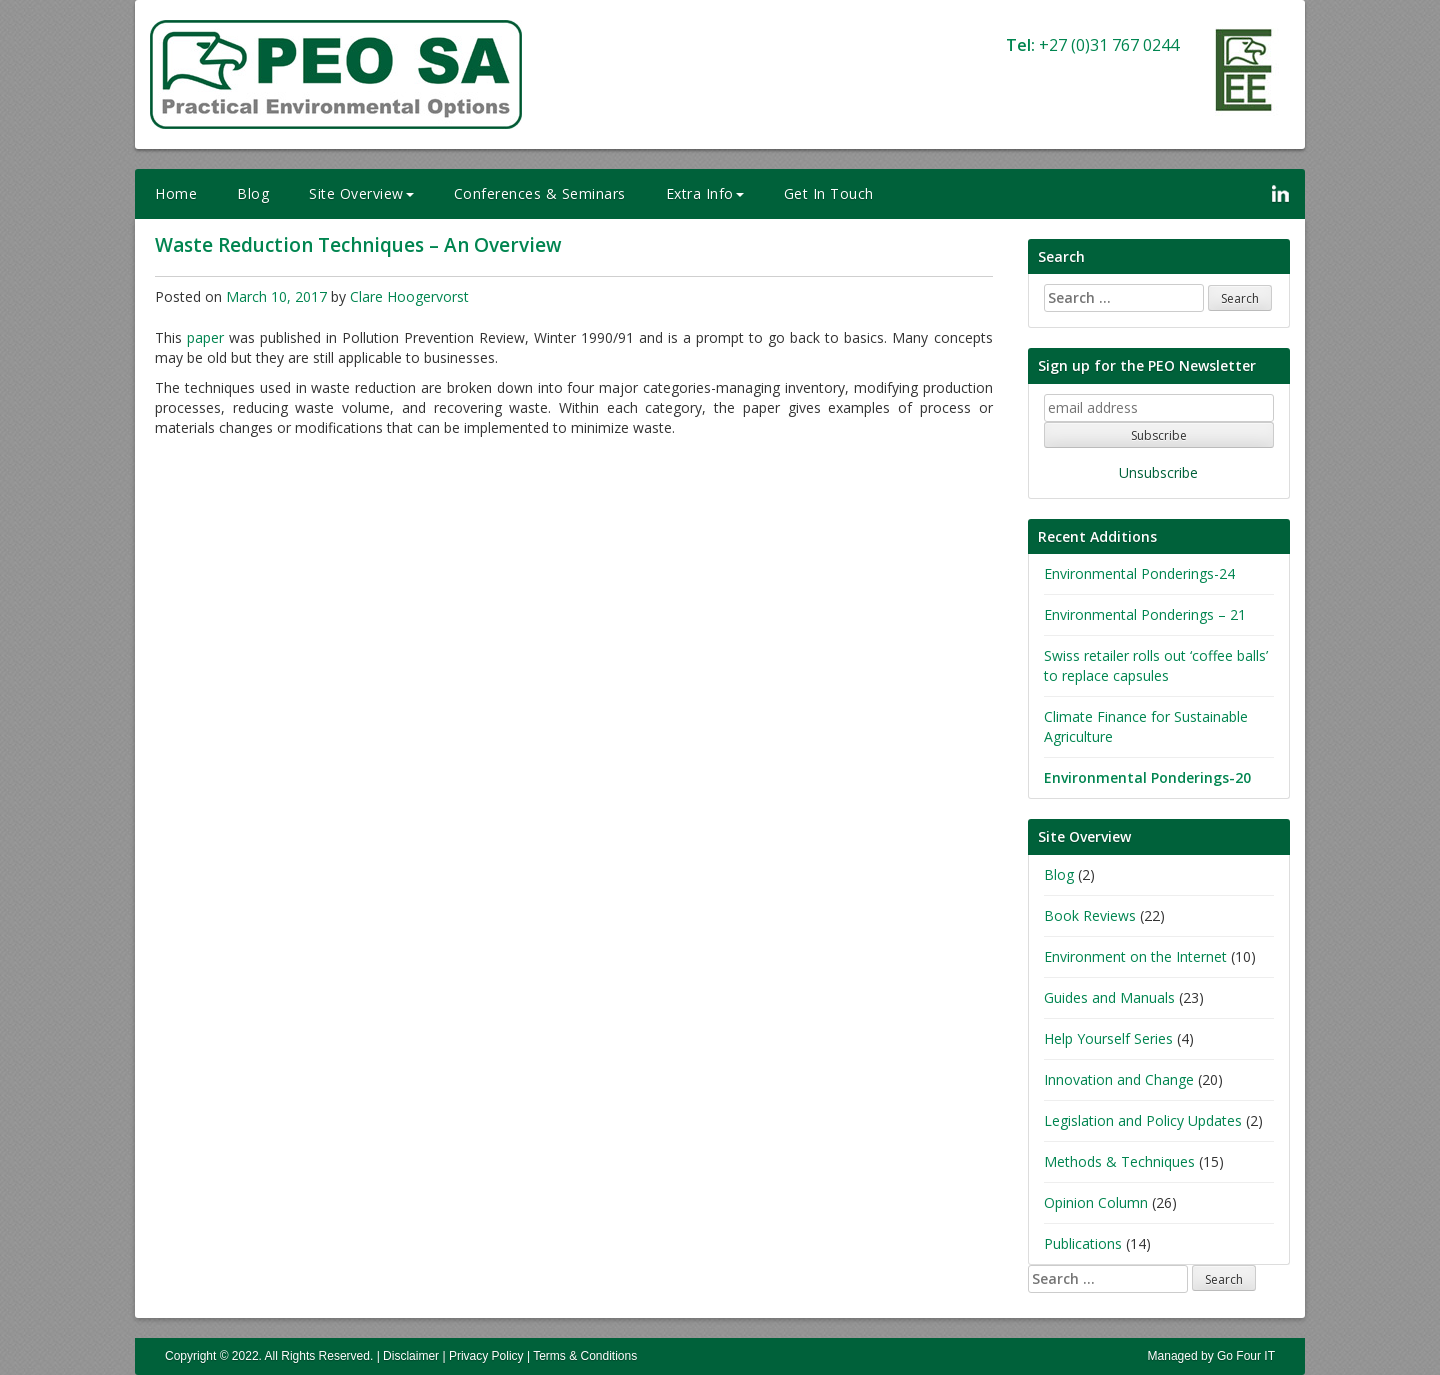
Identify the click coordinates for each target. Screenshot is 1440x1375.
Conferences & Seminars (540, 193)
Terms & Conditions (585, 1356)
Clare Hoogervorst (409, 296)
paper (205, 337)
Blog (253, 193)
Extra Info (705, 193)
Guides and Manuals (1109, 997)
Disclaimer (411, 1356)
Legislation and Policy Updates (1143, 1120)
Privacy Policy (486, 1356)
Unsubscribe (1158, 472)
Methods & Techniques (1119, 1161)
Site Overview (361, 193)
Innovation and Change (1119, 1079)
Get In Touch (829, 193)
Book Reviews (1090, 915)
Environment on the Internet (1135, 956)
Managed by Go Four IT (1211, 1356)
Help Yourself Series (1108, 1038)
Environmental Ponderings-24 (1139, 573)
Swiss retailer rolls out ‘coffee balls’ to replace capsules (1156, 665)
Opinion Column (1096, 1202)
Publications (1083, 1243)
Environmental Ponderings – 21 (1145, 614)
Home (176, 193)
